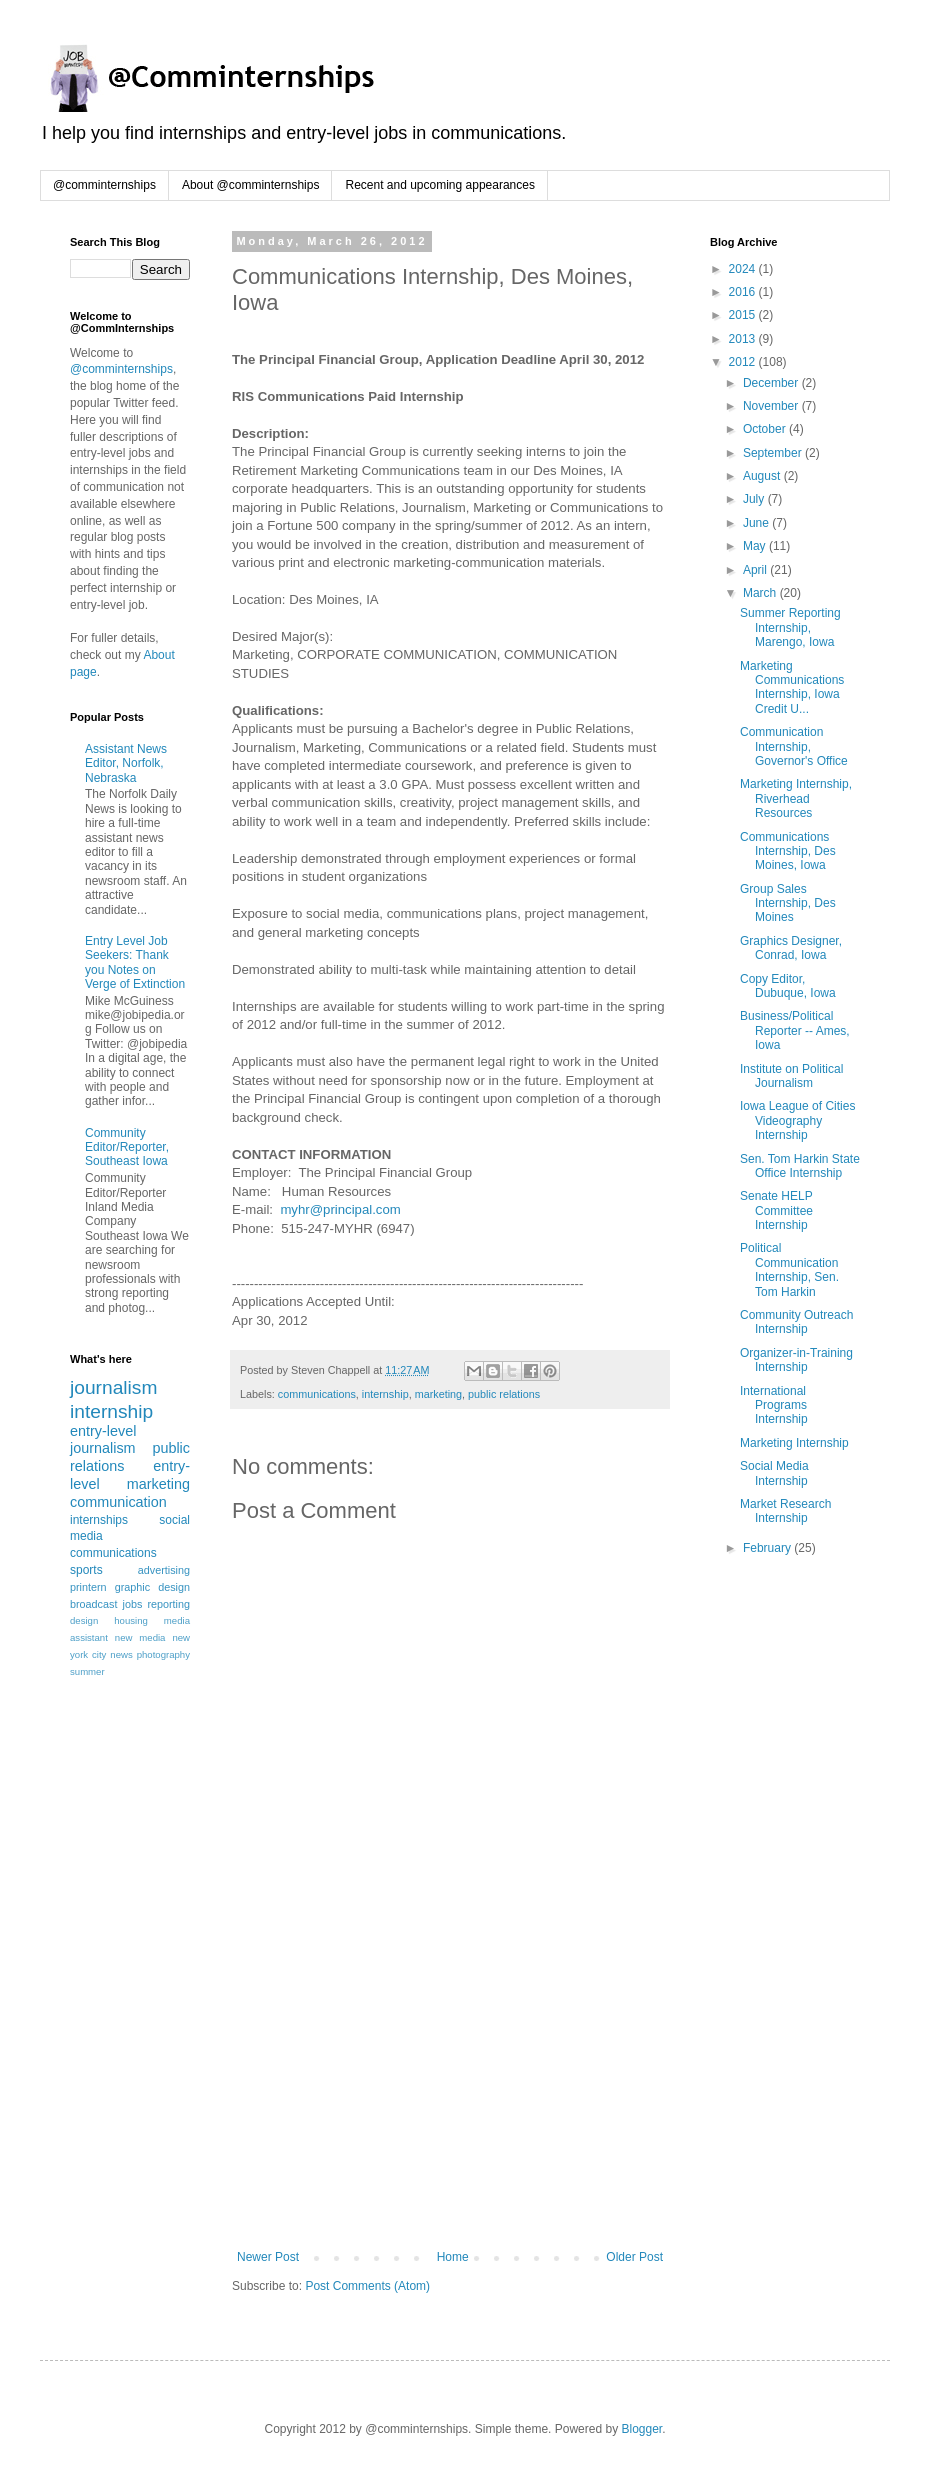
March (761, 593)
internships (99, 1520)
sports (86, 1570)
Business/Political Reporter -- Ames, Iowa (795, 1030)
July (755, 499)
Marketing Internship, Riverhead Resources (796, 798)
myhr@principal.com (340, 1209)
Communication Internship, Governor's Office (794, 746)
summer (87, 1671)
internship (385, 1394)
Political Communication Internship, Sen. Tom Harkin (789, 1269)
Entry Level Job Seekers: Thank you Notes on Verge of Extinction (135, 962)
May (756, 546)
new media (140, 1637)
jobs (133, 1604)
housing (131, 1620)
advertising (164, 1570)
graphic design (152, 1587)
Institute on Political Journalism (791, 1076)
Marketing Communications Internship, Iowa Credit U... (792, 687)
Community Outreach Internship (796, 1322)
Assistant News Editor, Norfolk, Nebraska (126, 763)
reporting (168, 1604)
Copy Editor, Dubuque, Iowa (788, 986)
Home (453, 2257)
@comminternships (104, 185)
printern (88, 1587)
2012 (744, 362)
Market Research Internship (785, 1511)
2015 (744, 315)
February (768, 1548)
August (763, 476)
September (774, 453)
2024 (744, 269)
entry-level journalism (103, 1440)
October (766, 429)
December (772, 383)
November (772, 406)
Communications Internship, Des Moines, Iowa (788, 851)
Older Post (634, 2257)
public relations (504, 1394)
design (84, 1620)
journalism (113, 1387)
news (121, 1654)
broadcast (93, 1604)
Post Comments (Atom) (367, 2286)
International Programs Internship (774, 1405)
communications (317, 1394)
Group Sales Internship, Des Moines (788, 903)
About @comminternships (251, 185)
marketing (438, 1394)
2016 (744, 292)
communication (118, 1502)
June (757, 523)
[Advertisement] (450, 2100)
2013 (744, 339)
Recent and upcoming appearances (439, 185)
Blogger (641, 2429)
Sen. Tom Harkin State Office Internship (800, 1166)
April (756, 570)
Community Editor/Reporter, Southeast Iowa (127, 1147)
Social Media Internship (774, 1473)
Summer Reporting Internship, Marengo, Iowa (790, 627)
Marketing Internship (794, 1443)
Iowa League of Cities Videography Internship (797, 1120)
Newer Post (268, 2257)
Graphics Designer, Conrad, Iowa (791, 948)
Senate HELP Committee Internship (776, 1210)
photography (163, 1654)
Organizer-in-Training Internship (796, 1360)
